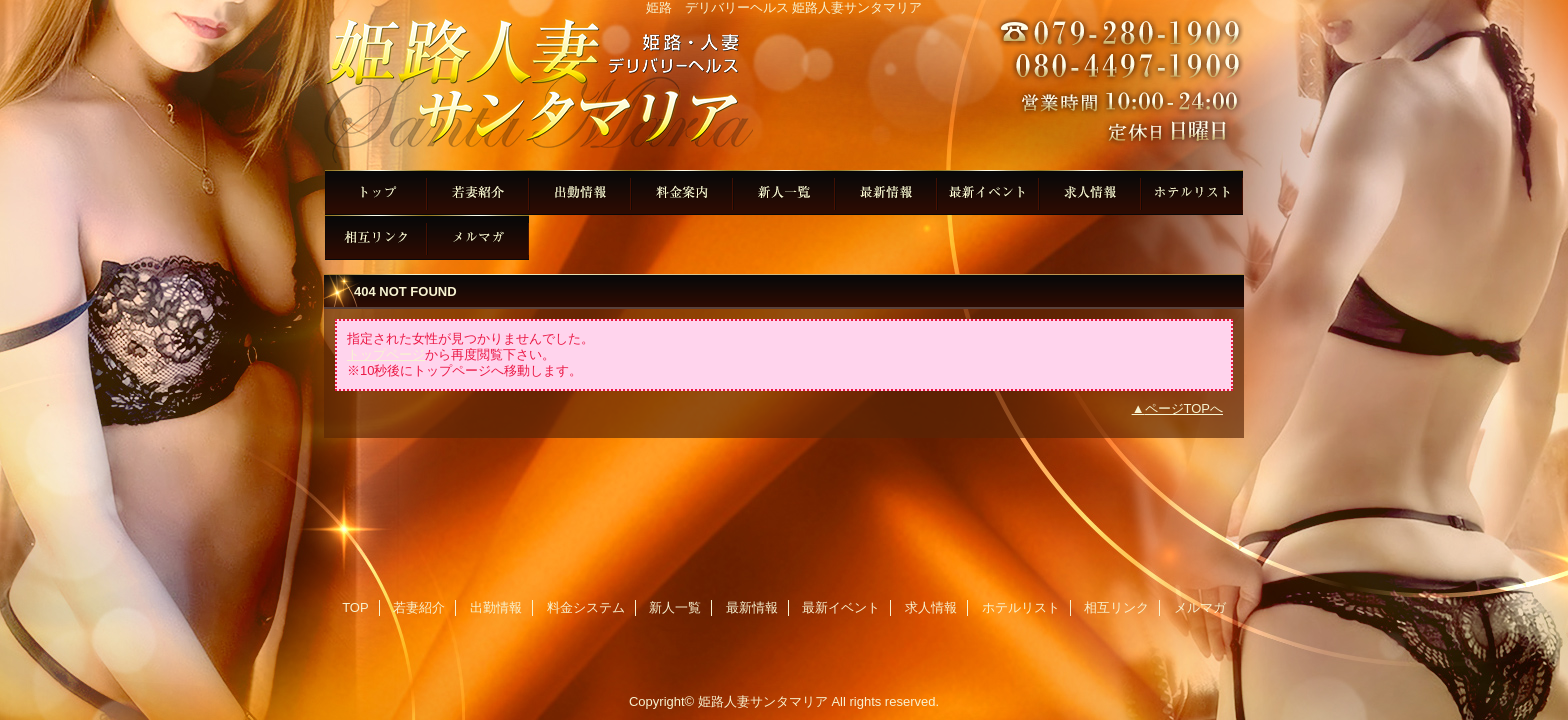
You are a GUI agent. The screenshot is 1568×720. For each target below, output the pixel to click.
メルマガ (478, 237)
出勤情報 (580, 192)
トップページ (386, 354)
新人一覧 (784, 192)
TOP (376, 192)
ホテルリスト (1192, 192)
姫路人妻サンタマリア (784, 92)
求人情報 (1090, 192)
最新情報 (886, 192)
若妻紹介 (478, 192)
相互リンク (376, 237)
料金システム (682, 192)
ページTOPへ (1184, 408)
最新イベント (988, 192)
